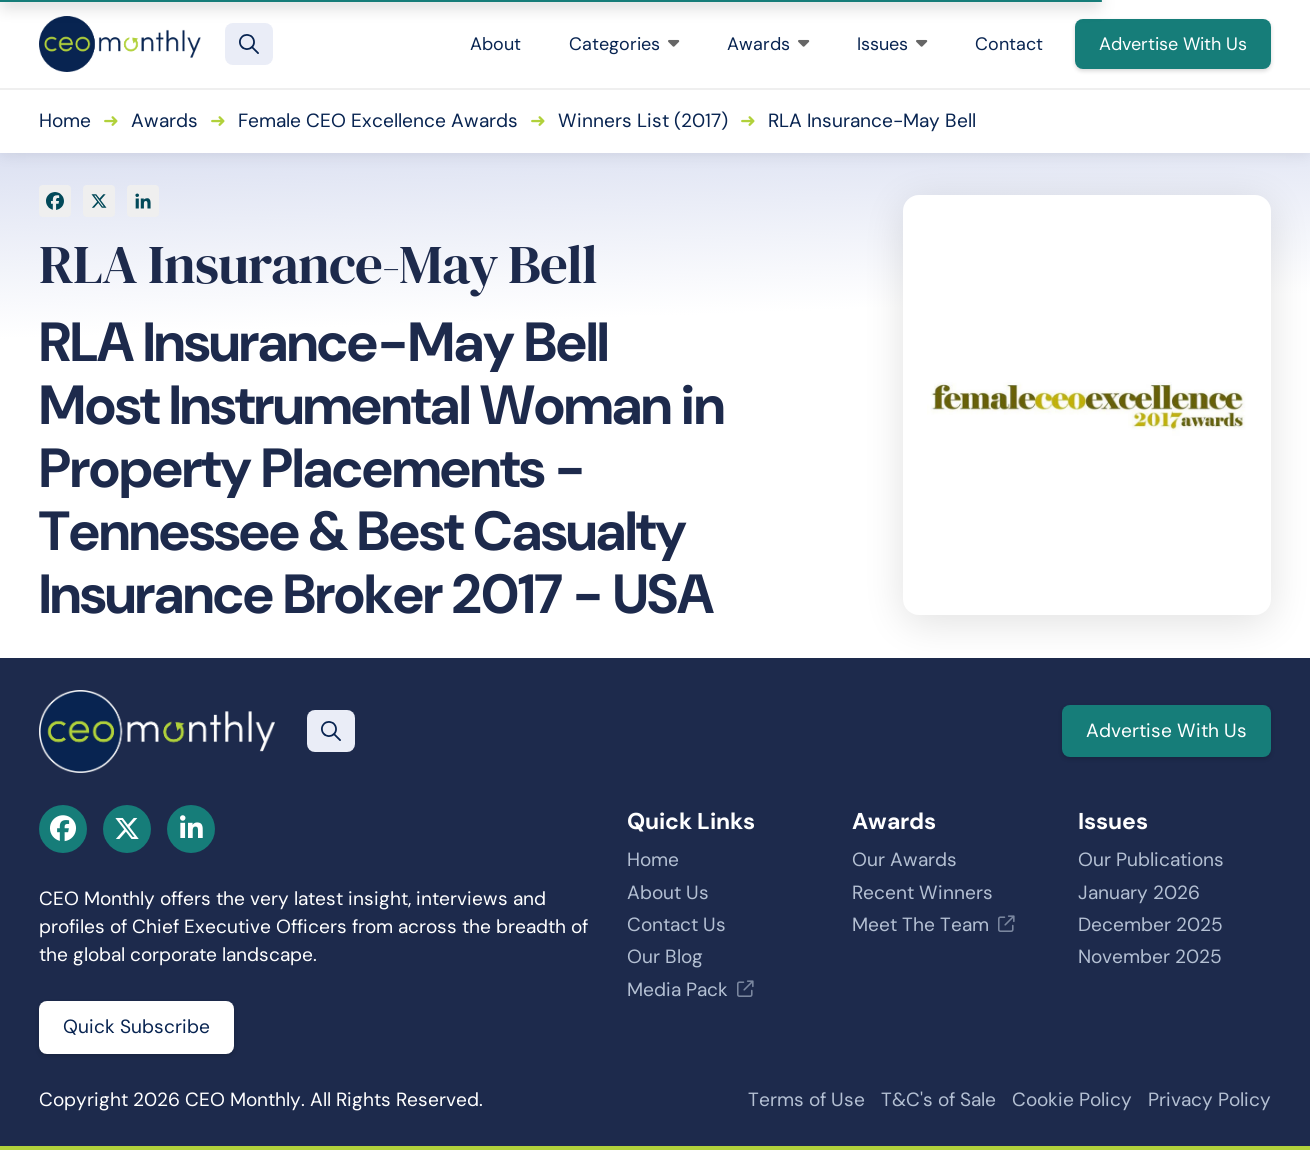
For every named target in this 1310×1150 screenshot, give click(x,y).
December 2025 (1150, 924)
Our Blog (665, 956)
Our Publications (1151, 859)
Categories (624, 44)
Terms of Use (806, 1099)
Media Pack (677, 989)
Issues (892, 44)
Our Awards (904, 859)
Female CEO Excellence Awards (378, 120)
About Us (668, 892)
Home (65, 120)
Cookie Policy (1072, 1099)
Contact (1009, 44)
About (495, 44)
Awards (768, 44)
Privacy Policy (1209, 1099)
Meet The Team (920, 924)
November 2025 (1150, 956)
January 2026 (1139, 892)
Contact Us (676, 924)
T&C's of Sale (938, 1099)
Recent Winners (922, 892)
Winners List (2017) (643, 120)
